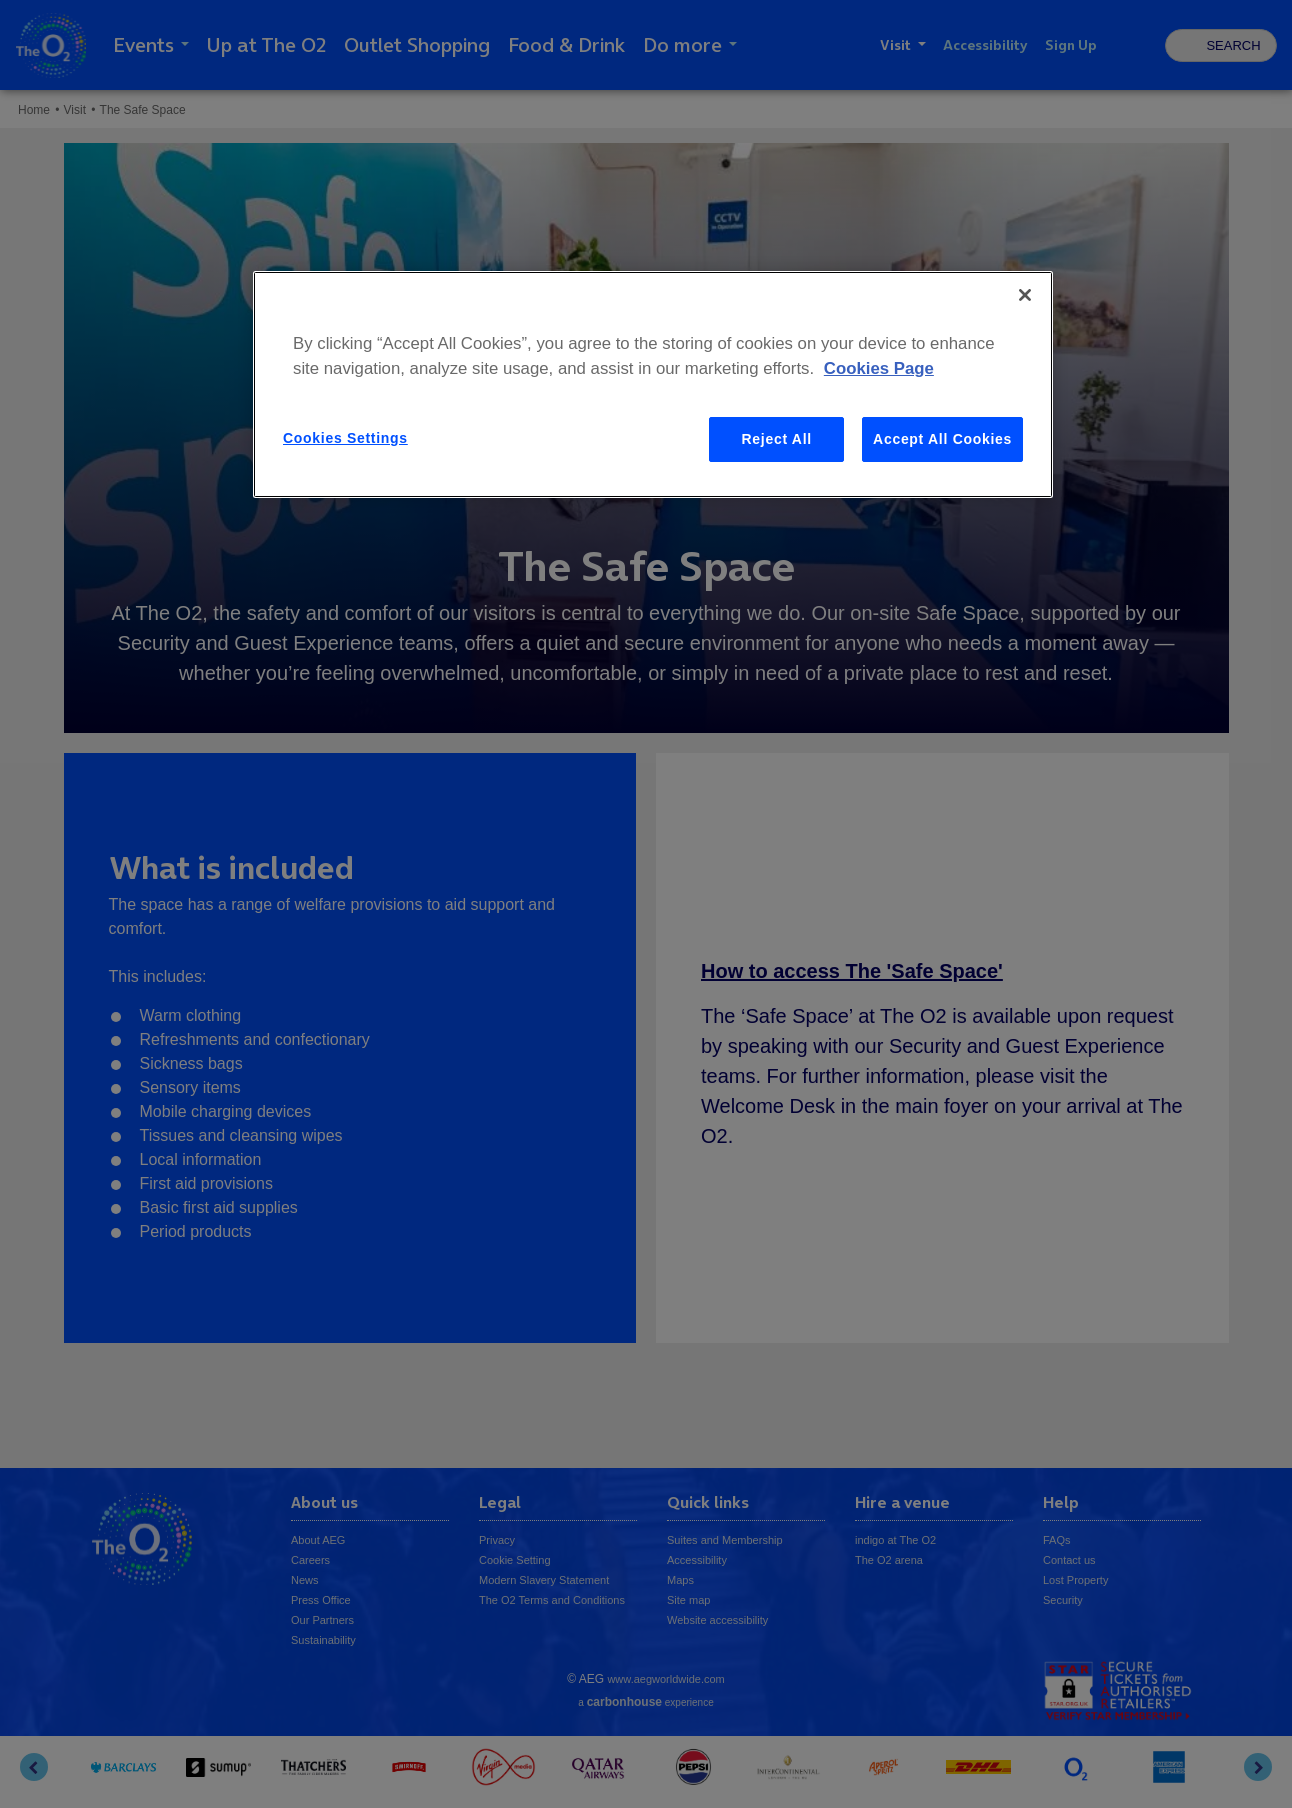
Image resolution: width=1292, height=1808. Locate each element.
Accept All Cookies (942, 439)
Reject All (777, 439)
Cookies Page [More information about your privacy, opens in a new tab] (879, 368)
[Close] (1025, 295)
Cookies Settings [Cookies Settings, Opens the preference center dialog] (345, 438)
